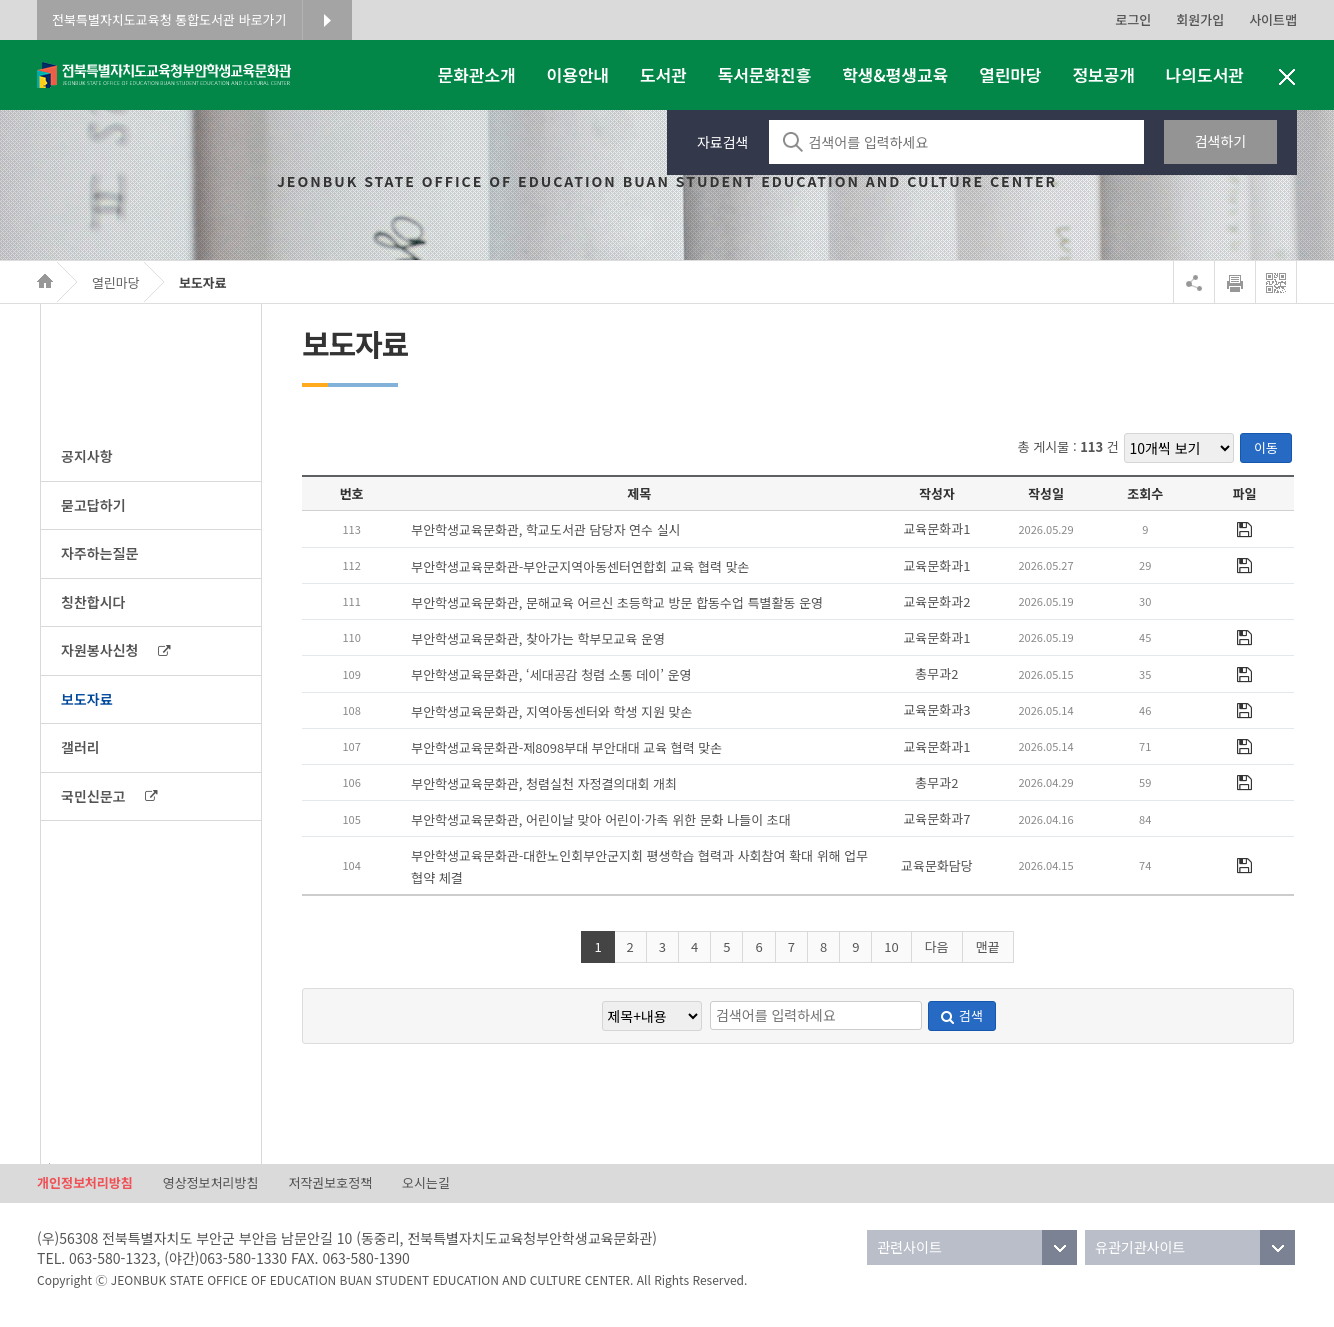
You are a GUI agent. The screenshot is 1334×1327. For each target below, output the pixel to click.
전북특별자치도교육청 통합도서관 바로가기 (169, 19)
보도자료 (203, 282)
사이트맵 (1273, 19)
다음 (937, 946)
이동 (1266, 447)
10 (891, 946)
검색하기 (1221, 141)
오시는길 (426, 1182)
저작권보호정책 (330, 1182)
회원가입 (1200, 19)
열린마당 (116, 282)
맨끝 (988, 946)
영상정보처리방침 (211, 1182)
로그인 (1133, 19)
